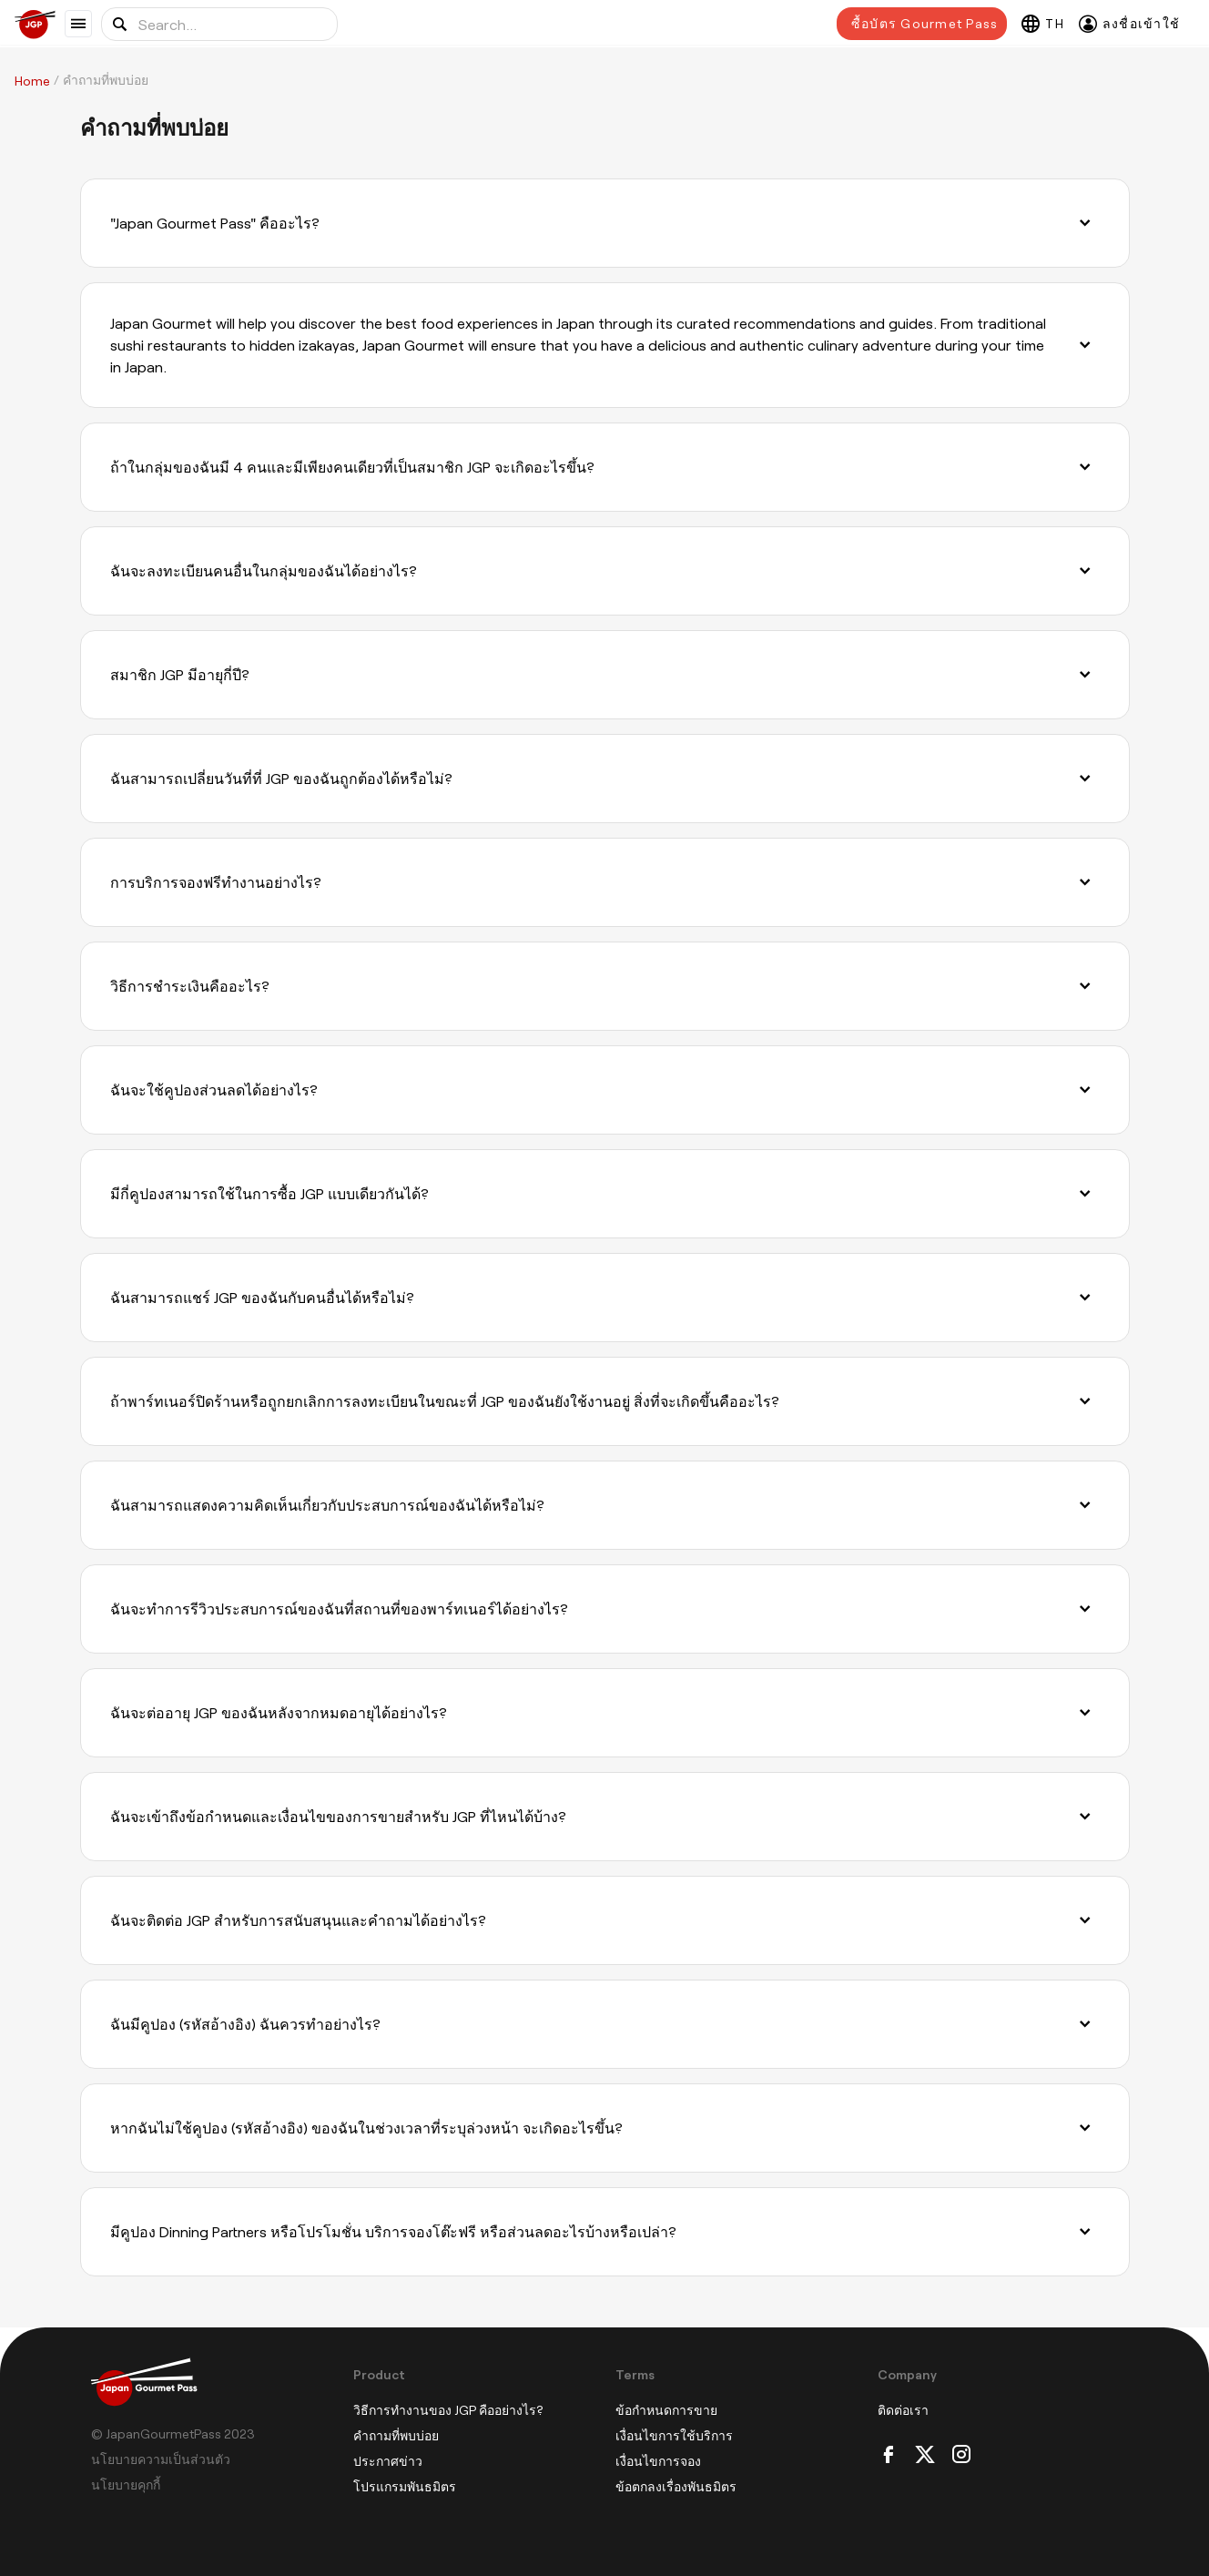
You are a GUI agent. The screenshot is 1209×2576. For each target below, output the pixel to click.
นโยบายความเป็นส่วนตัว (160, 2459)
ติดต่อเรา (903, 2410)
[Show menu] (78, 23)
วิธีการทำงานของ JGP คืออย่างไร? (448, 2410)
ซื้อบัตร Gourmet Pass (924, 23)
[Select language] (1042, 23)
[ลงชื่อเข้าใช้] (1129, 23)
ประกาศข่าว (387, 2461)
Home (32, 80)
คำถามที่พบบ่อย (396, 2435)
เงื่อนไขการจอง (658, 2461)
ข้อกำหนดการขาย (666, 2410)
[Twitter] (925, 2455)
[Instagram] (961, 2455)
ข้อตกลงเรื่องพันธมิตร (676, 2486)
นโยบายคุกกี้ (125, 2484)
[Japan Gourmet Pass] (40, 24)
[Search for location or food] (219, 24)
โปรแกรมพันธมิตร (404, 2486)
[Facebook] (888, 2455)
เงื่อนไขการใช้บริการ (674, 2435)
